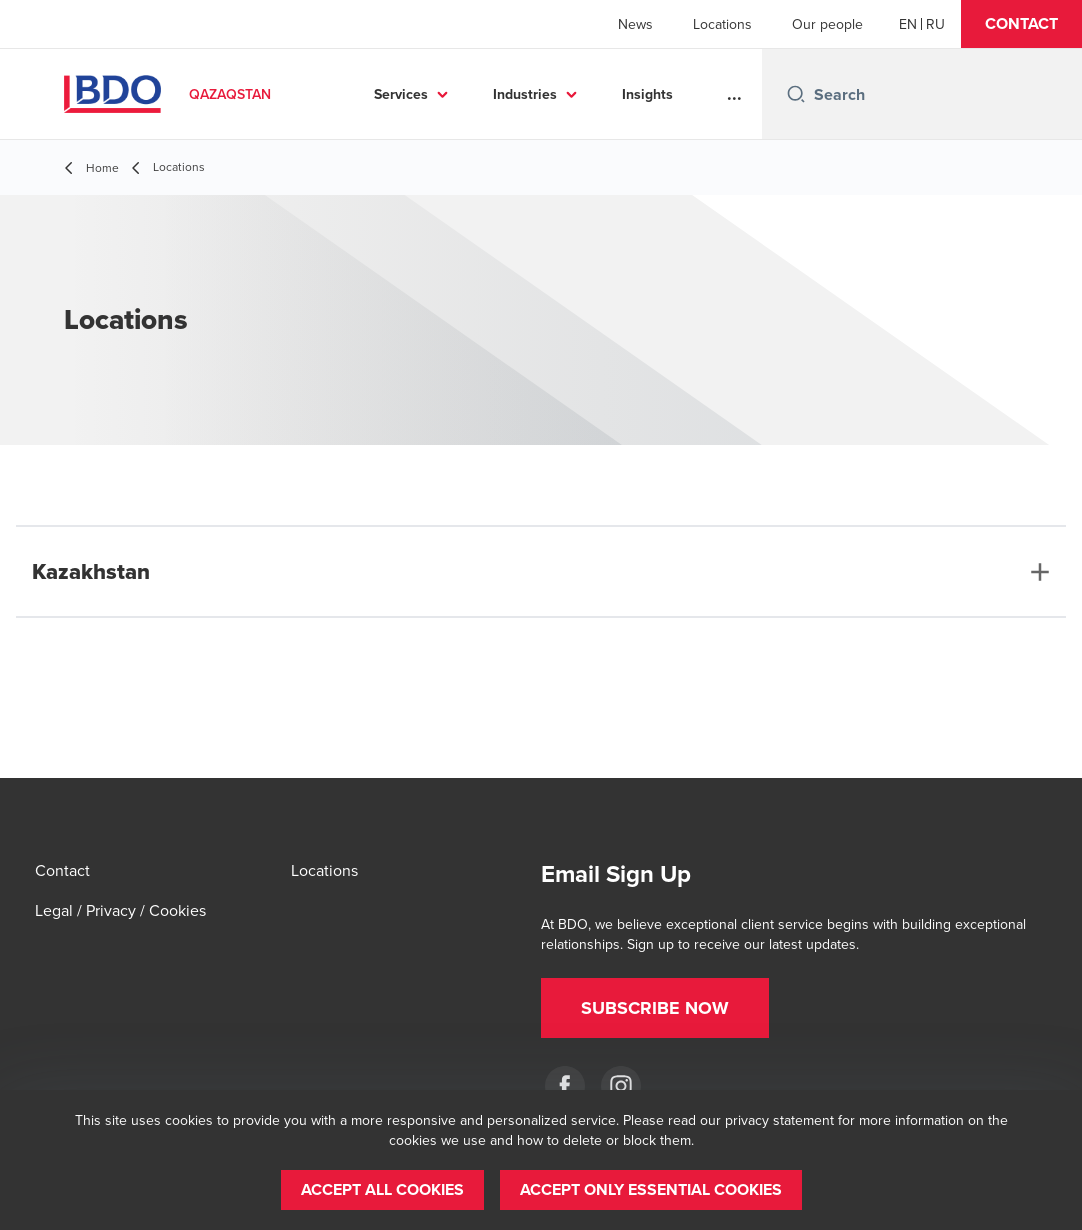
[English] (908, 24)
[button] (1021, 24)
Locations (722, 24)
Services (401, 94)
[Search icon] (796, 94)
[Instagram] (621, 1086)
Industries (525, 94)
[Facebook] (565, 1086)
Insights (647, 94)
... (734, 94)
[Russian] (935, 24)
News (635, 24)
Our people (827, 24)
